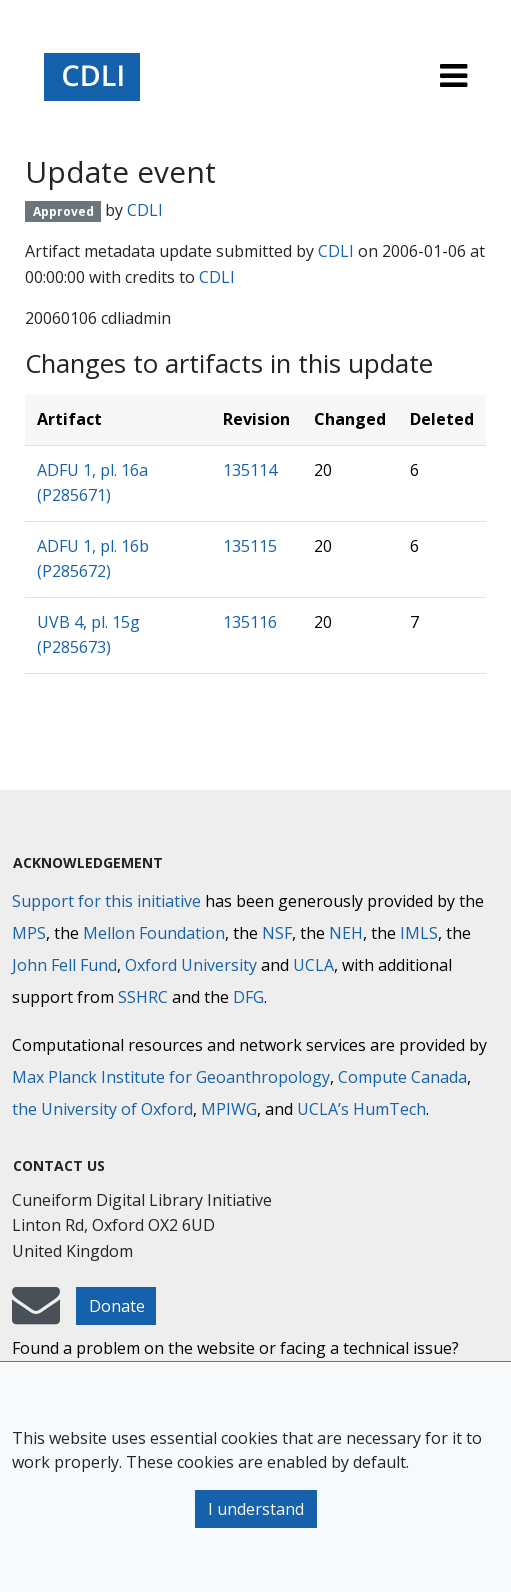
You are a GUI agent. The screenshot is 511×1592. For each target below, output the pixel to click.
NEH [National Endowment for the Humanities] (346, 933)
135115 (250, 546)
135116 (250, 622)
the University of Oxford (102, 1109)
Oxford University (191, 965)
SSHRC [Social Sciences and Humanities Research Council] (143, 997)
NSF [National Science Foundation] (277, 933)
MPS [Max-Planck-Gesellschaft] (29, 933)
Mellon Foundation (154, 933)
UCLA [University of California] (313, 965)
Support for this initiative (106, 901)
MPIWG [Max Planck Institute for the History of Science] (229, 1109)
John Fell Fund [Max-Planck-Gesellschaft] (64, 965)
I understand (256, 1509)
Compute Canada (402, 1077)
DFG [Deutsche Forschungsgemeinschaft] (248, 997)
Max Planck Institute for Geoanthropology (171, 1077)
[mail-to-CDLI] (36, 1315)
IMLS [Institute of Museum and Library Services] (419, 933)
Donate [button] (117, 1306)
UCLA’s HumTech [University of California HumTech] (361, 1109)
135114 (250, 470)
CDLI (145, 210)
